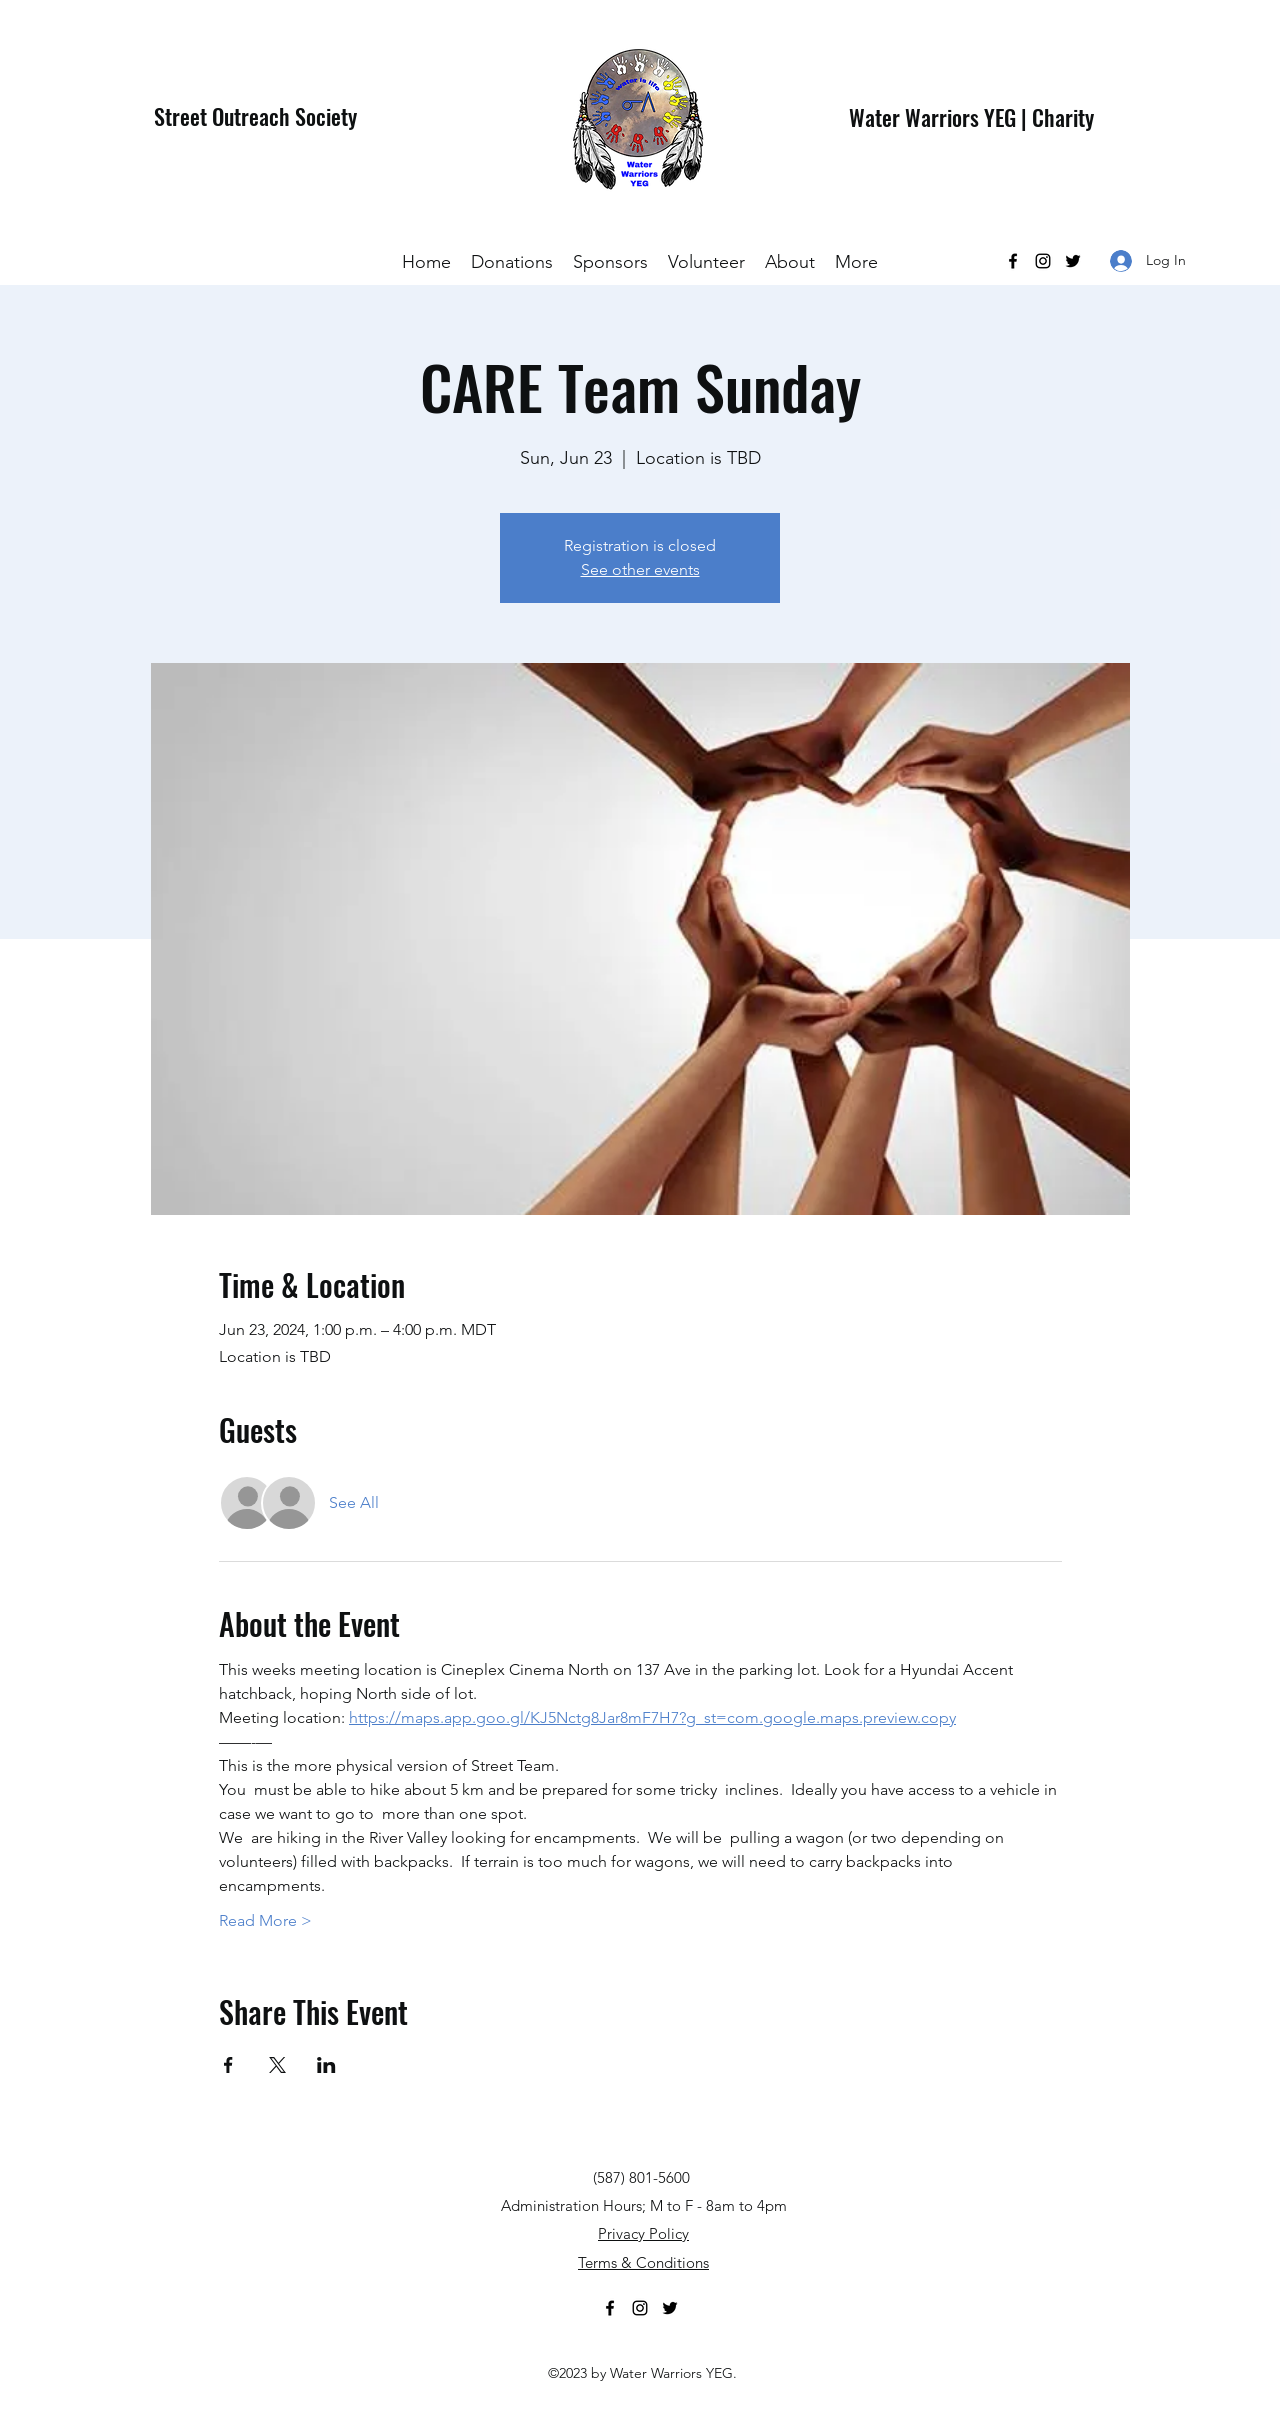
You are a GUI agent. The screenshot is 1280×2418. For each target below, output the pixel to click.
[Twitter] (1073, 261)
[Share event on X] (277, 2065)
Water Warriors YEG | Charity (971, 117)
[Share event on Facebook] (228, 2065)
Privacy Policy (643, 2233)
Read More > (265, 1920)
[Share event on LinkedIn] (326, 2065)
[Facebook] (1013, 261)
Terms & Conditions (643, 2262)
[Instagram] (1043, 261)
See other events (640, 569)
